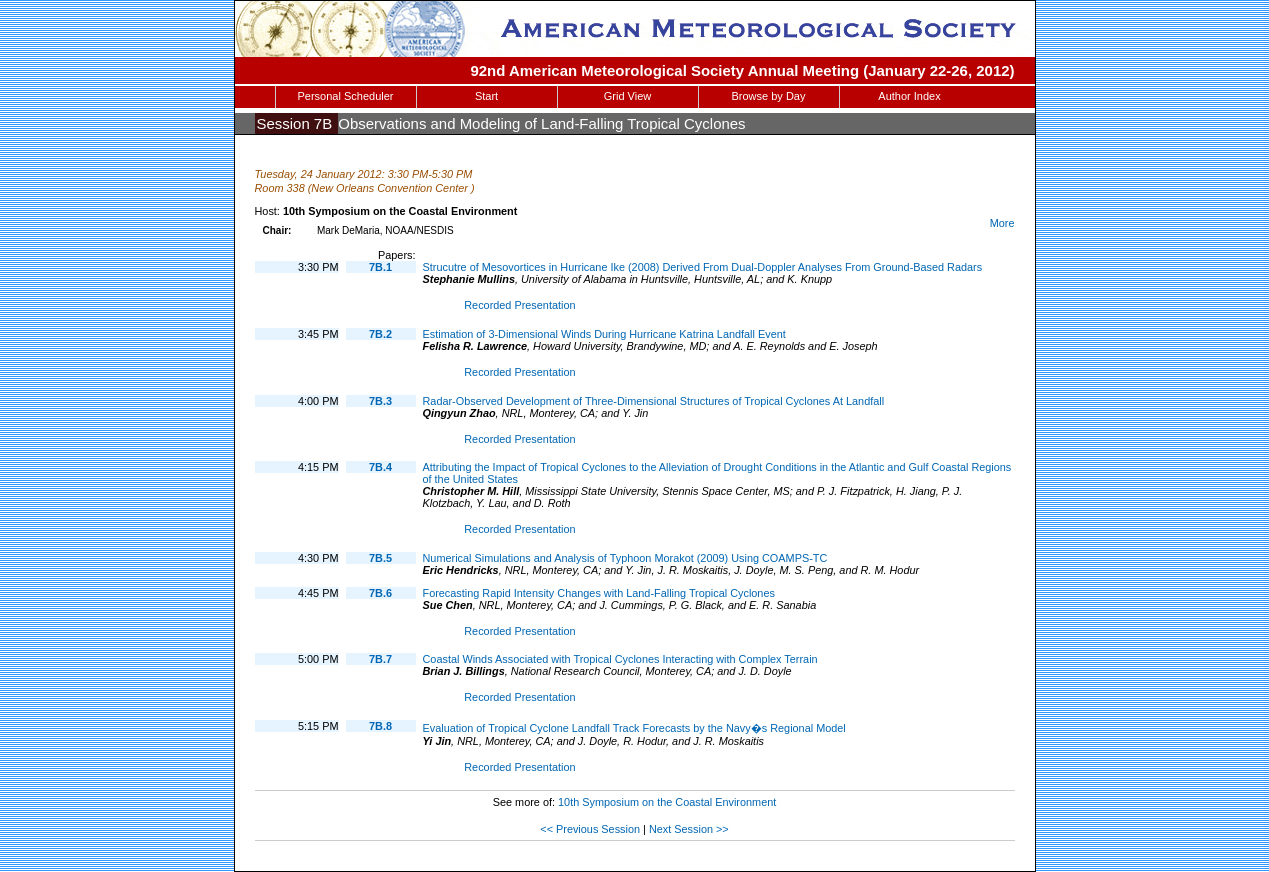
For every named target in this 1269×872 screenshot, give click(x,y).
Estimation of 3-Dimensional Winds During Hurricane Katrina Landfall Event (604, 334)
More (1002, 223)
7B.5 (380, 558)
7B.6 (380, 593)
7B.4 (380, 467)
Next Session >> (689, 829)
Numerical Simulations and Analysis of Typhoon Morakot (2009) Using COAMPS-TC (625, 558)
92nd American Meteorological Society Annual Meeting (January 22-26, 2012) (742, 70)
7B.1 (380, 267)
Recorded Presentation (519, 305)
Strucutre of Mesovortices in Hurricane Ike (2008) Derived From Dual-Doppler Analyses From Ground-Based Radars (703, 267)
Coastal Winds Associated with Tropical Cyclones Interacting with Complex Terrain (620, 659)
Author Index (909, 96)
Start (486, 96)
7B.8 (380, 726)
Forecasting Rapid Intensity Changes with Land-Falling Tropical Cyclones (599, 593)
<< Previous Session (590, 829)
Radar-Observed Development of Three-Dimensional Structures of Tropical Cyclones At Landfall (654, 401)
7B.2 (380, 334)
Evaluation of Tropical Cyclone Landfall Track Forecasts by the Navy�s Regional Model (634, 728)
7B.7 (380, 659)
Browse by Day (769, 96)
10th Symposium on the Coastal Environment (667, 802)
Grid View (627, 96)
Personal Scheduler (345, 96)
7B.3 (380, 401)
